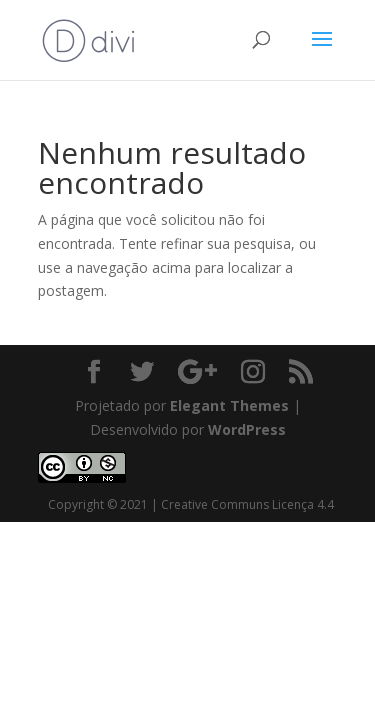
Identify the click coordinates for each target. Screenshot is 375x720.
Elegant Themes (229, 405)
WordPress (247, 429)
